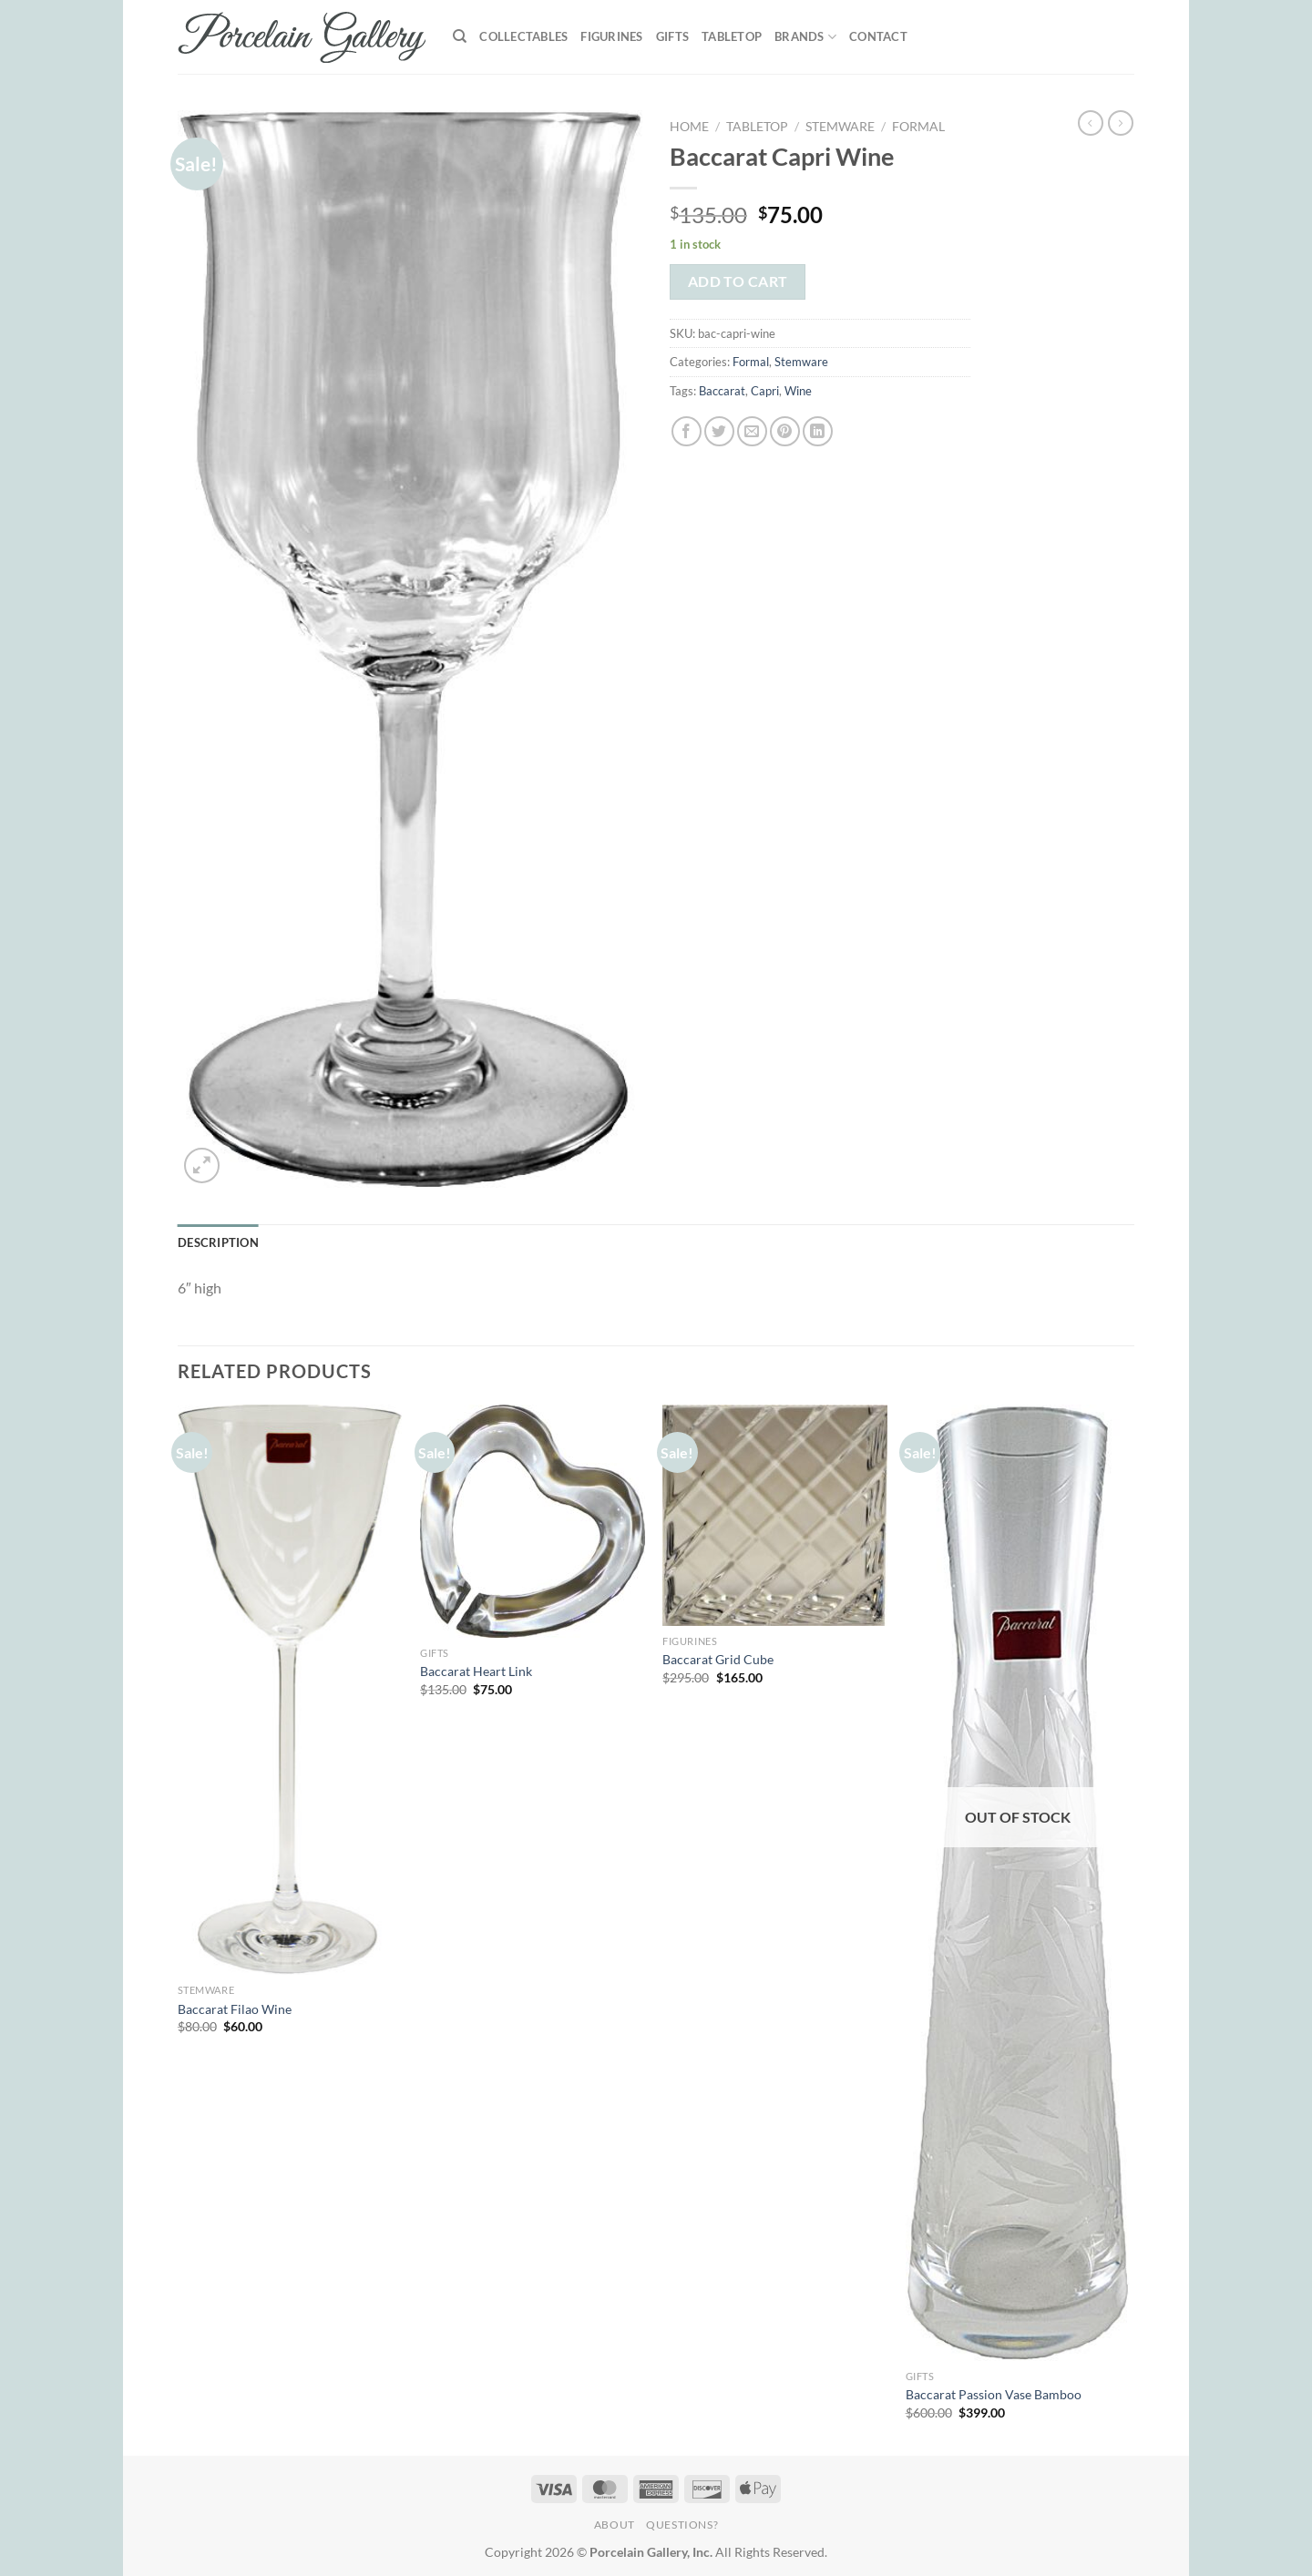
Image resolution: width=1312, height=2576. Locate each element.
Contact (878, 36)
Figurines (611, 36)
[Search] (459, 36)
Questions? (682, 2524)
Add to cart (738, 281)
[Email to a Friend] (752, 431)
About (614, 2524)
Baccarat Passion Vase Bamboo (993, 2394)
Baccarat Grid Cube (718, 1659)
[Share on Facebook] (686, 431)
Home (689, 126)
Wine (798, 390)
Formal (918, 126)
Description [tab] (218, 1242)
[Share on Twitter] (719, 431)
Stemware (840, 126)
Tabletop (732, 36)
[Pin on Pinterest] (785, 431)
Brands (805, 37)
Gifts (672, 36)
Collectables (523, 36)
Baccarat (722, 390)
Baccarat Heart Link (476, 1671)
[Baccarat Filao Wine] (290, 1690)
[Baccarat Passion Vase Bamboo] (1018, 1883)
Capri (765, 390)
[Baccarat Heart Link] (532, 1521)
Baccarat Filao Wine (235, 2009)
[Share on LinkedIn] (818, 431)
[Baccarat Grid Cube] (774, 1515)
